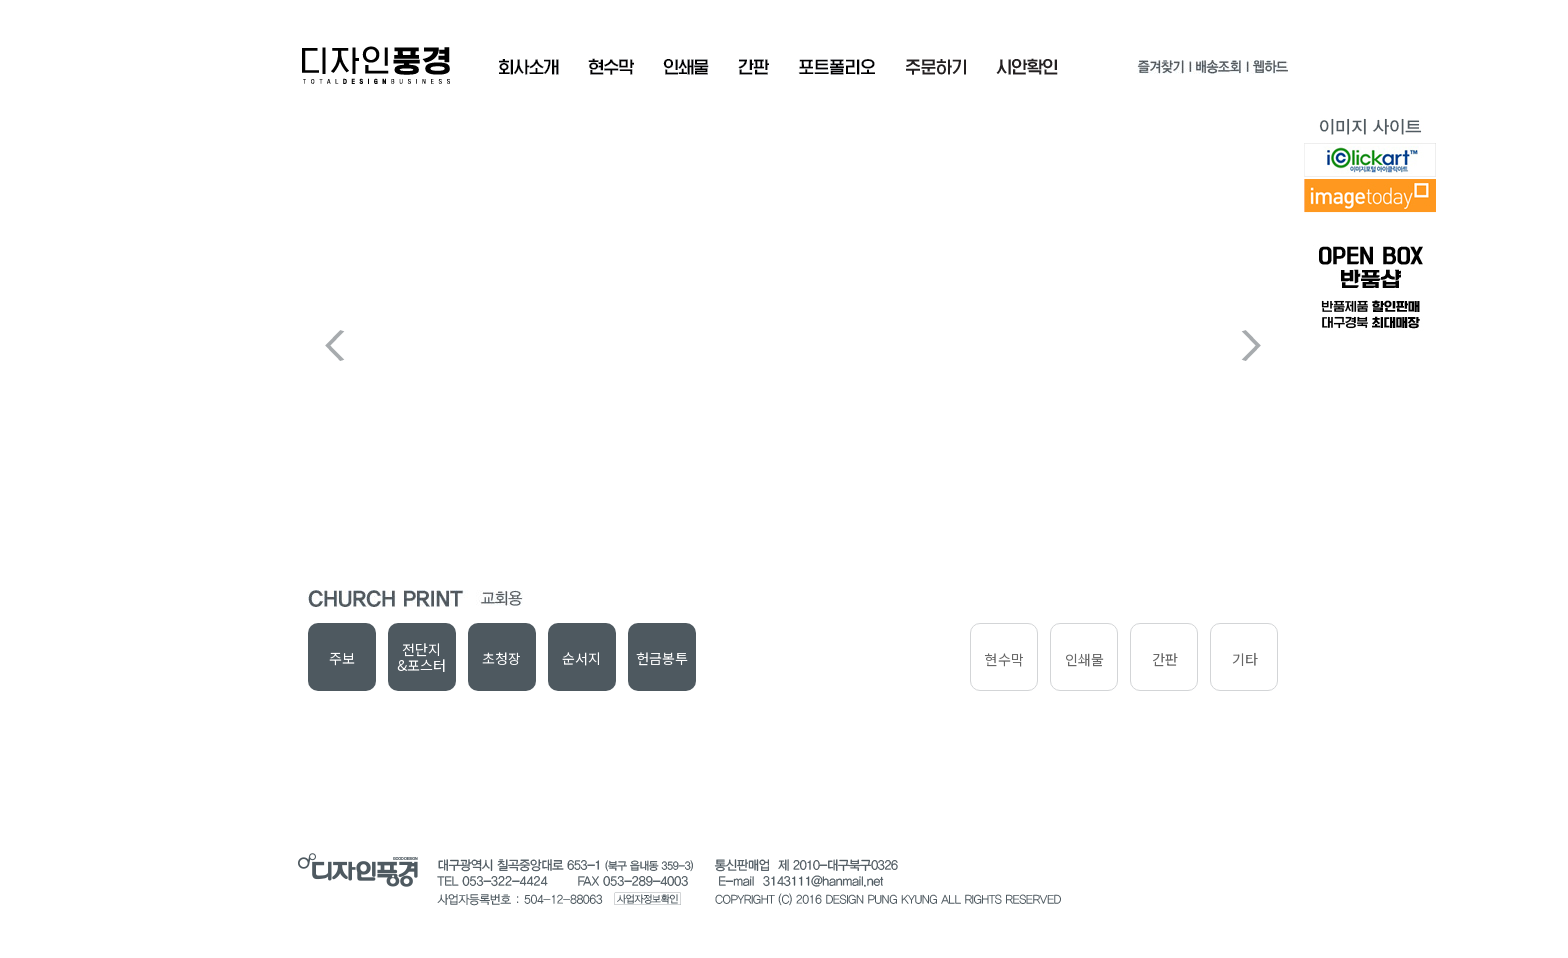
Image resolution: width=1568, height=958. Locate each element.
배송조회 (1218, 70)
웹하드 (1269, 70)
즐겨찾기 (1161, 70)
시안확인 (1027, 67)
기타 (1245, 659)
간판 (753, 67)
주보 (342, 658)
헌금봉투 (662, 658)
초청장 (501, 658)
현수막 (611, 67)
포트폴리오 (837, 67)
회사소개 (528, 67)
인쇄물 (686, 67)
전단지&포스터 (421, 657)
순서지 (581, 658)
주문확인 (936, 67)
